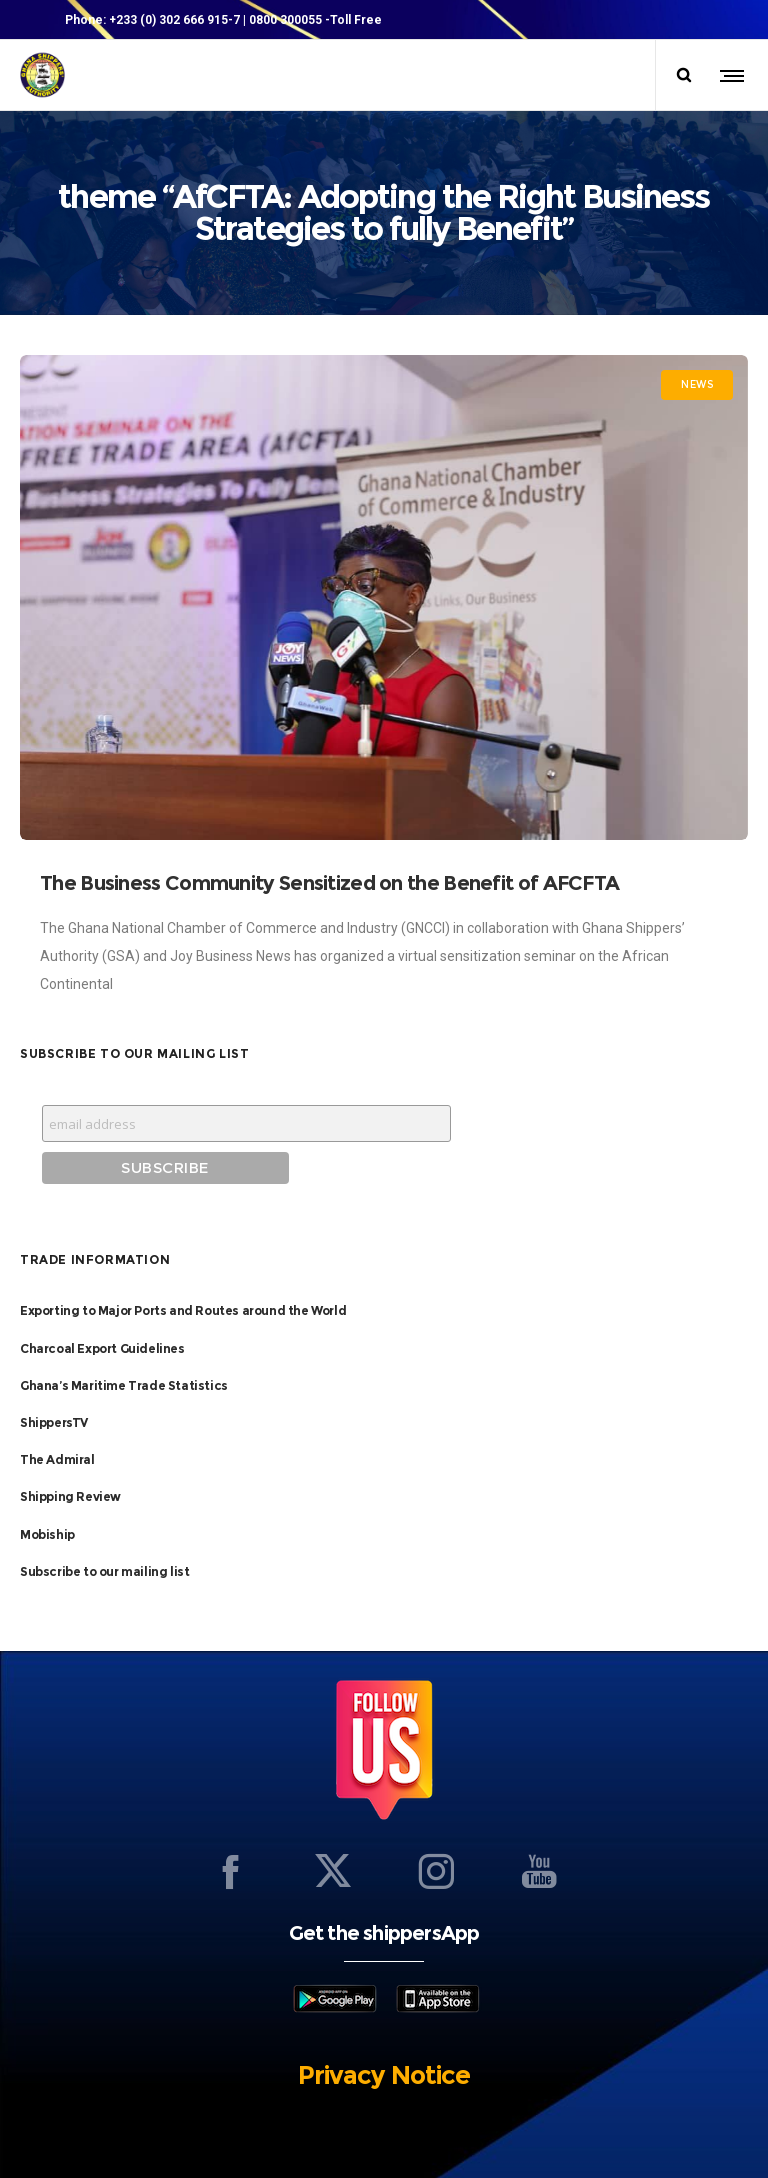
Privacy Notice (384, 2075)
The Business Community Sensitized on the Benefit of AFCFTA (329, 883)
